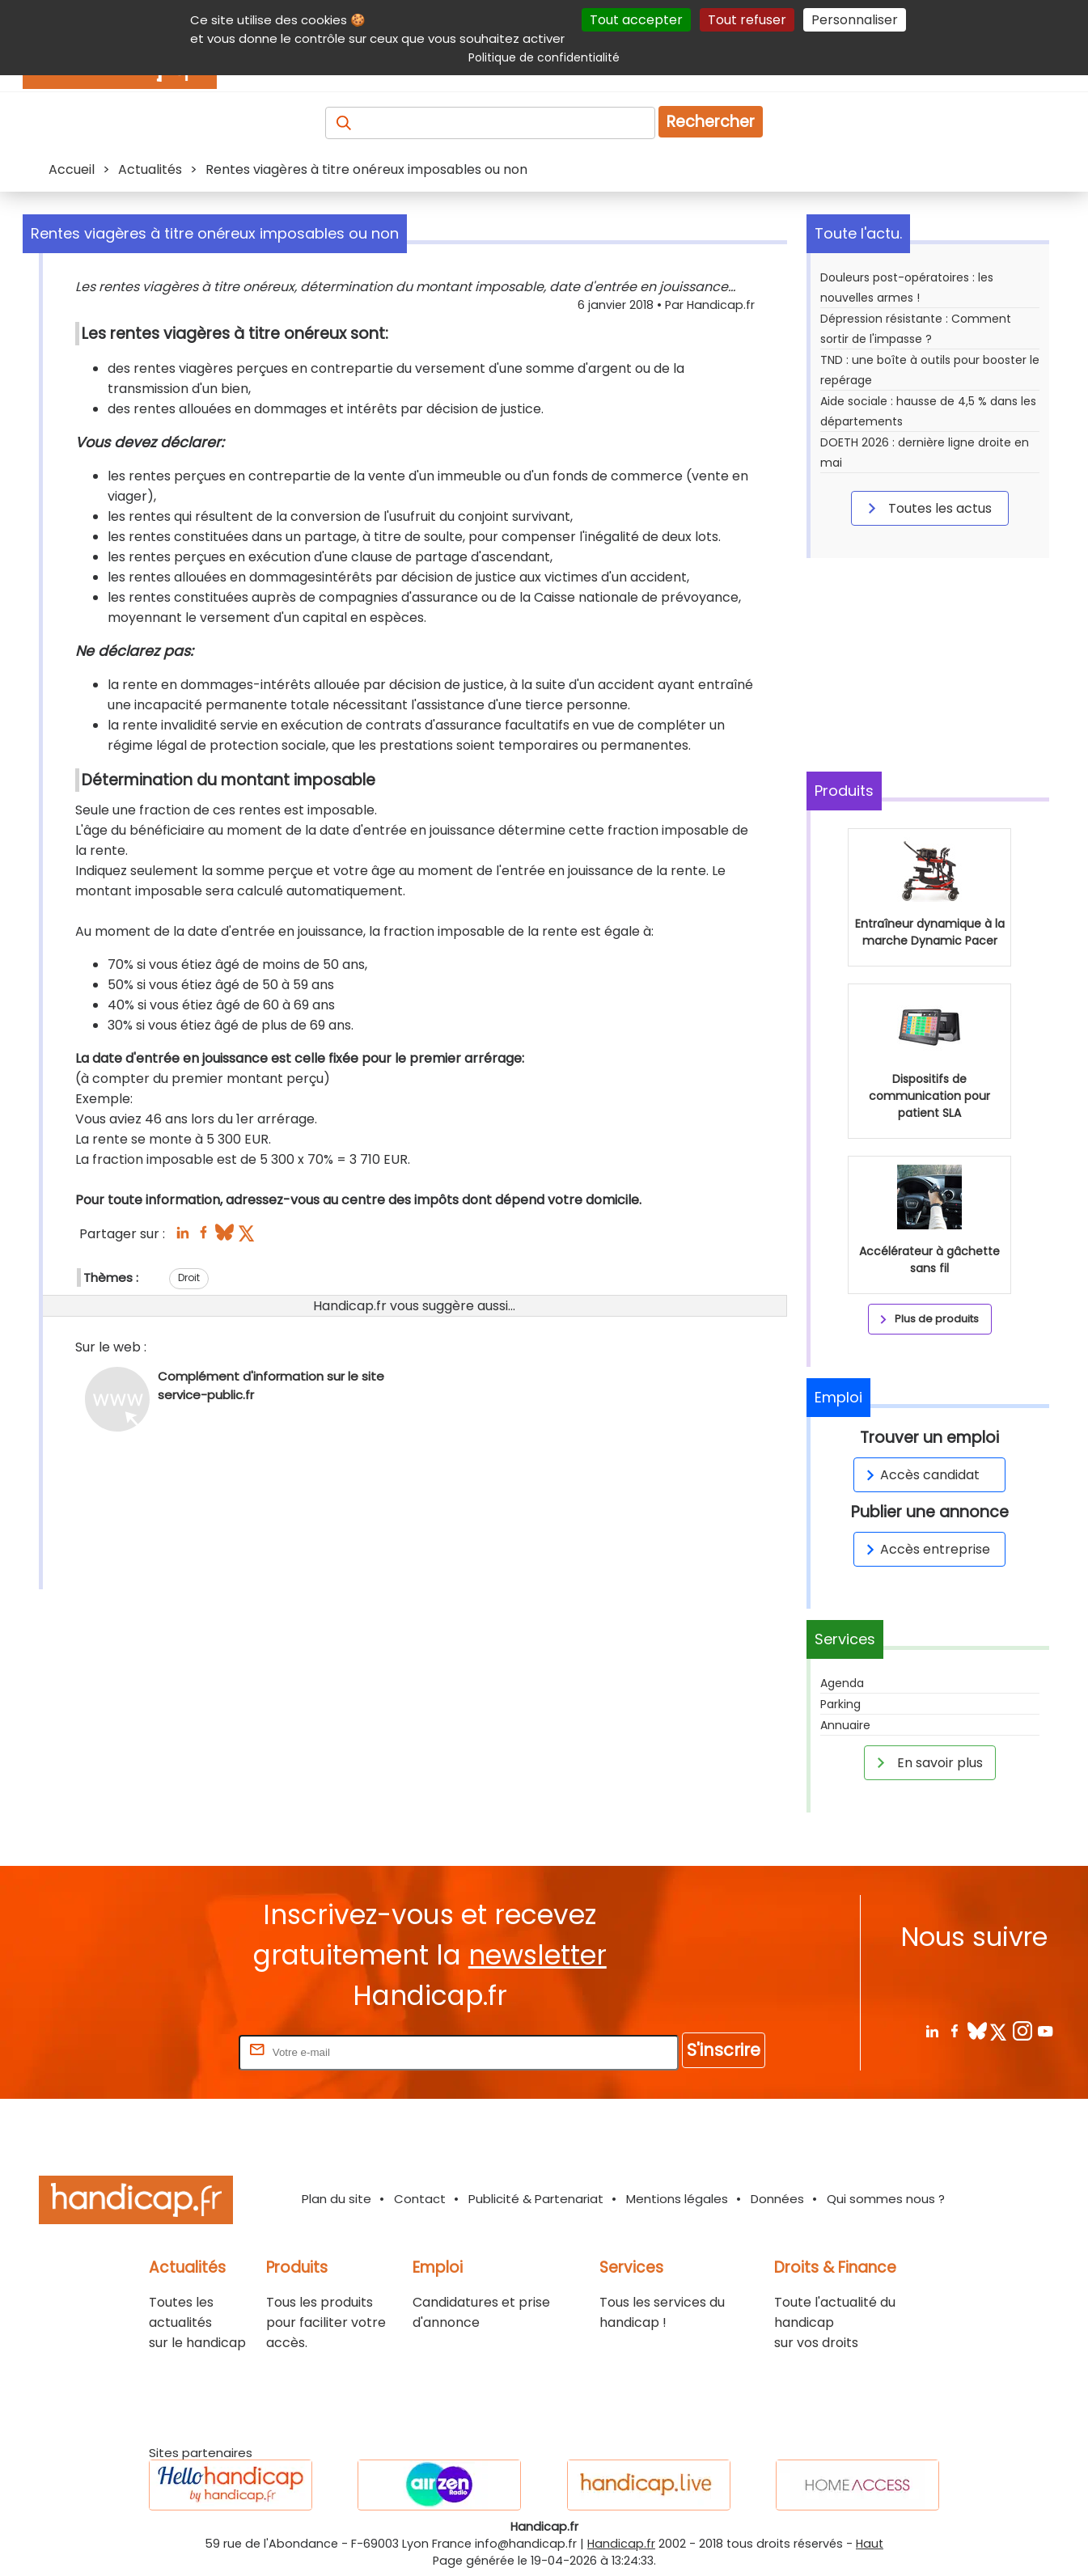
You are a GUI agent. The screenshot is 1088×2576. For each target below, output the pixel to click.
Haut (869, 2544)
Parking (840, 1704)
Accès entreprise (925, 1549)
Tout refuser (747, 20)
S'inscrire (723, 2050)
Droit (189, 1277)
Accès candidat (920, 1475)
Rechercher (711, 122)
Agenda (842, 1683)
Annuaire (845, 1725)
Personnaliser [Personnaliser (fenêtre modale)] (854, 20)
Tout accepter (636, 20)
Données (777, 2198)
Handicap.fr (621, 2544)
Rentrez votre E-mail (171, 2051)
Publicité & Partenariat (535, 2198)
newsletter (537, 1955)
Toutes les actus (927, 508)
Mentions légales (677, 2198)
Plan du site (336, 2198)
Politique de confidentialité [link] (544, 57)
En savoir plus (927, 1762)
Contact (420, 2198)
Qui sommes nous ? (886, 2198)
